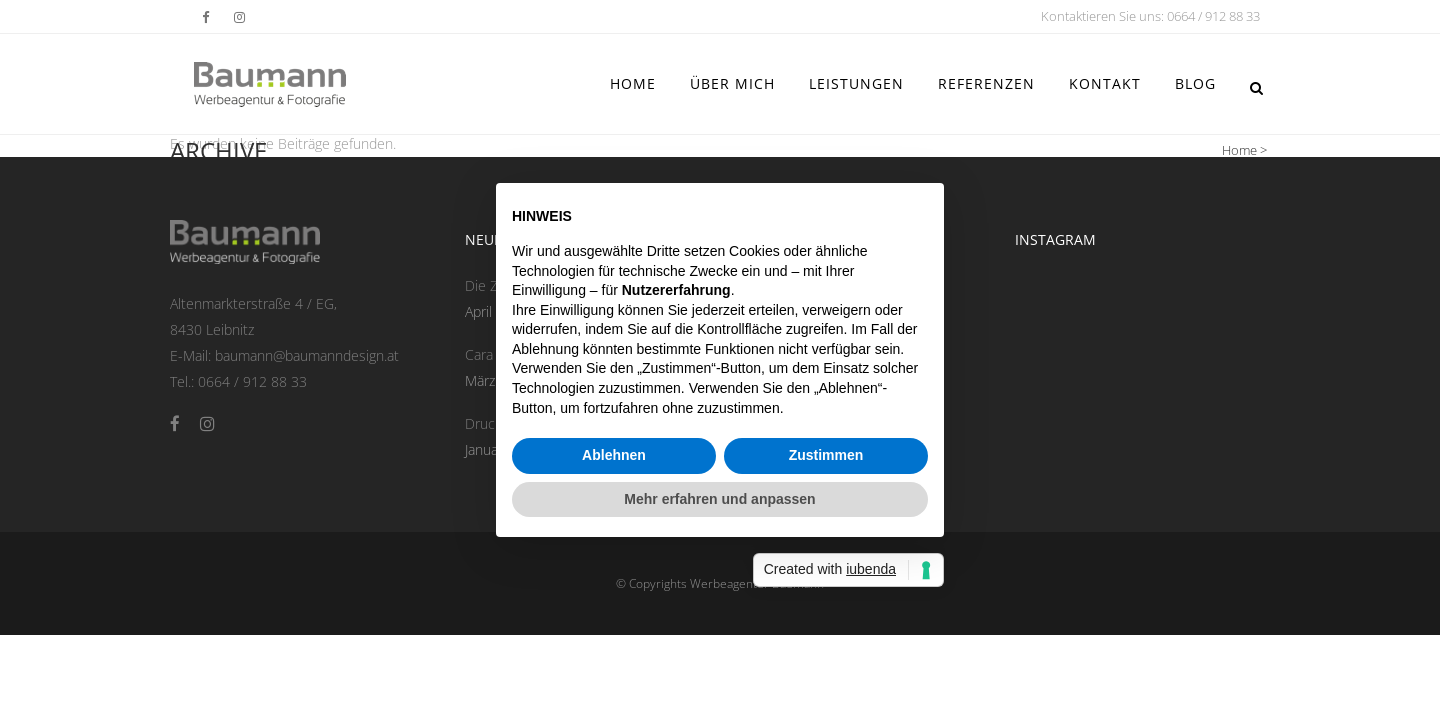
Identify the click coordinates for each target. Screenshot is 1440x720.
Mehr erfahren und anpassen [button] (719, 499)
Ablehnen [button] (614, 455)
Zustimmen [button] (826, 455)
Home (1239, 150)
